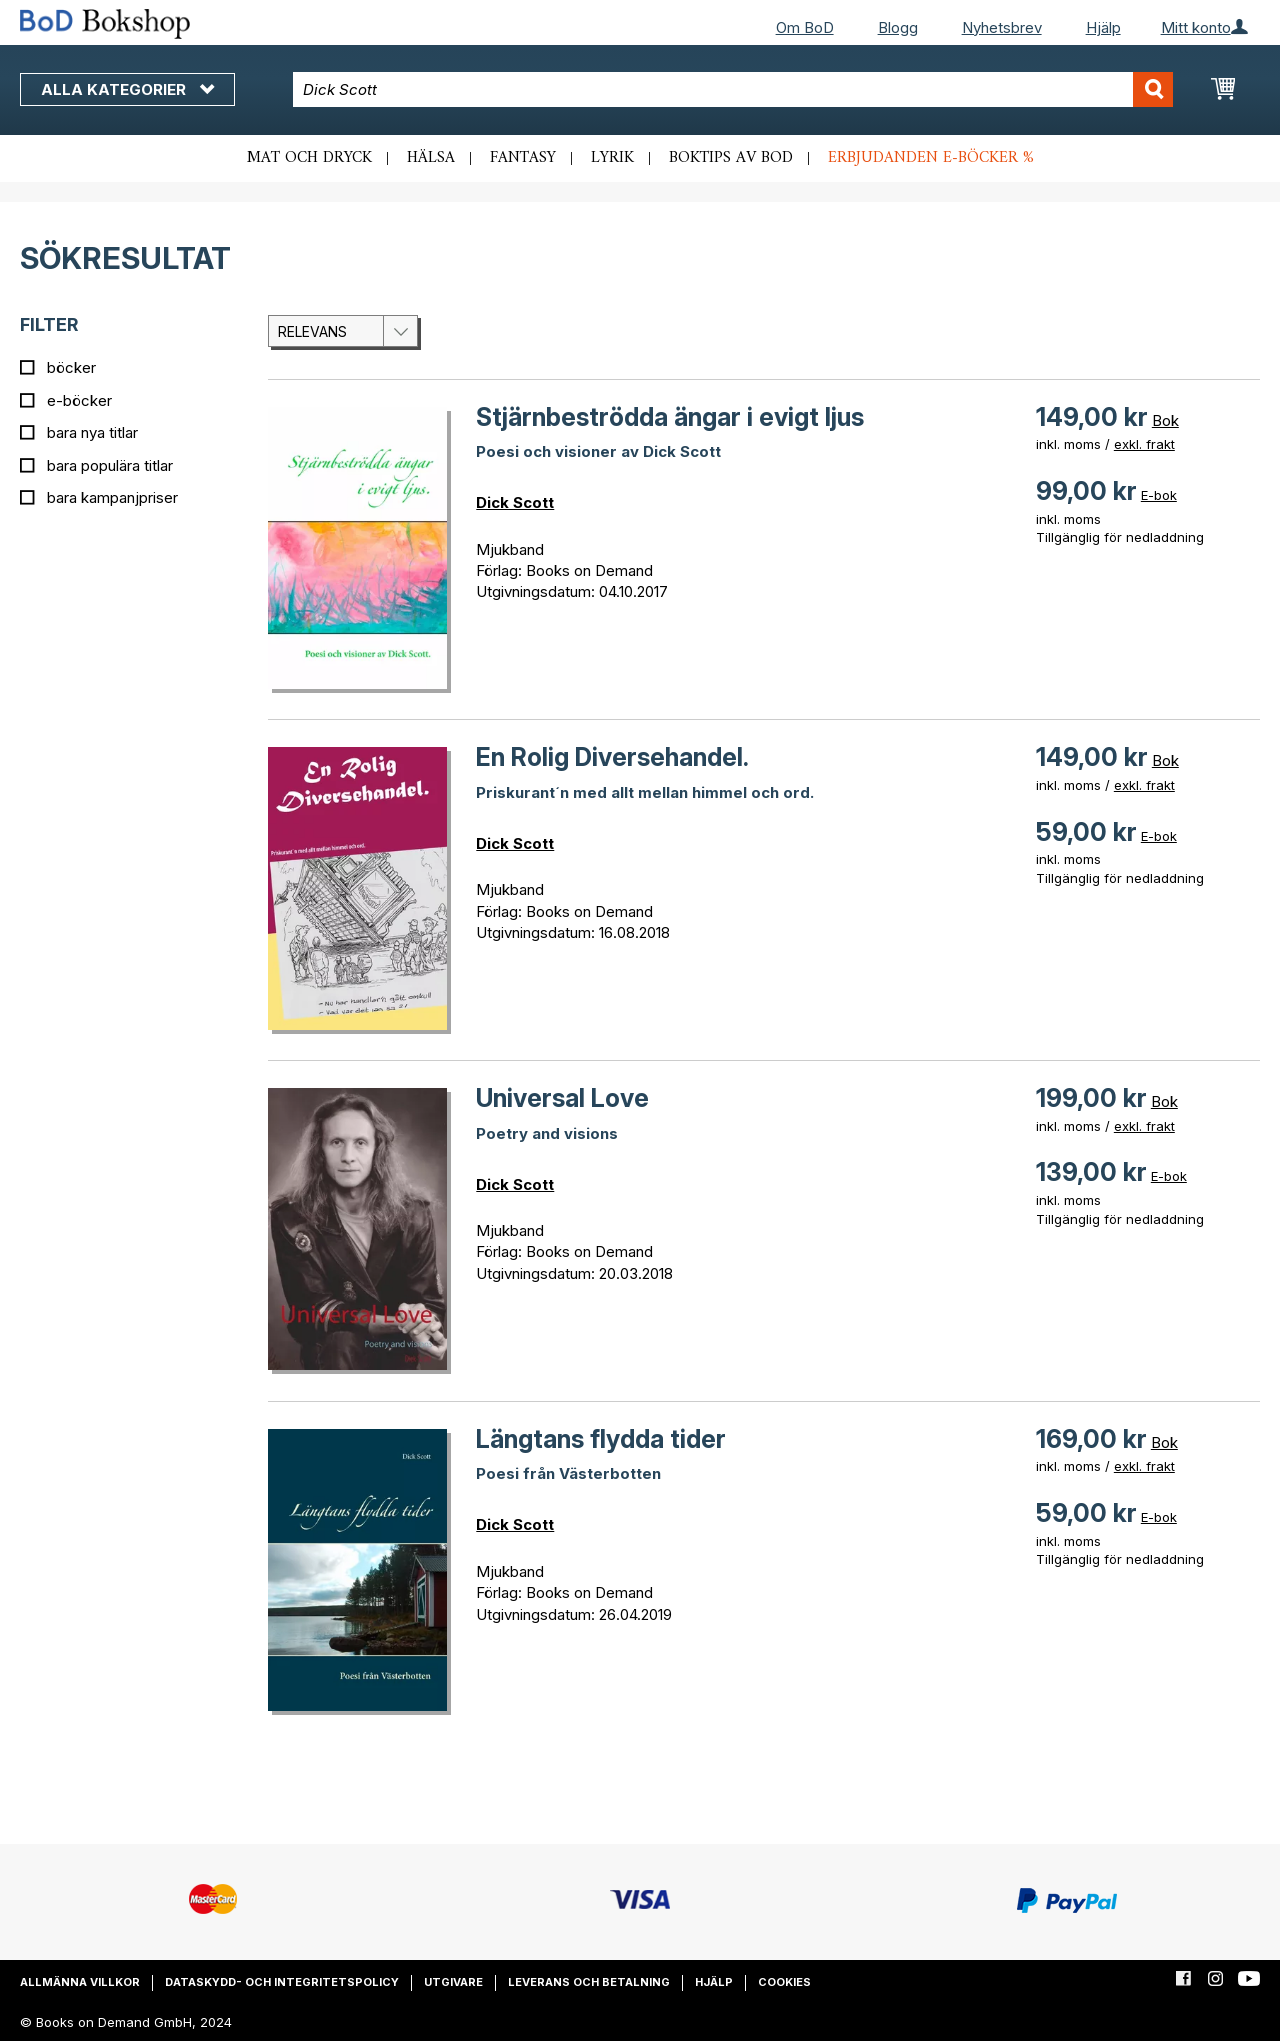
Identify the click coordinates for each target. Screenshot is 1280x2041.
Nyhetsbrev (1002, 27)
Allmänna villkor (80, 1982)
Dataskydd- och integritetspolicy (282, 1982)
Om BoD (805, 27)
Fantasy (523, 158)
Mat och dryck (309, 158)
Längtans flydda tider (601, 1439)
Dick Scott (515, 502)
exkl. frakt (1144, 444)
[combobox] (733, 89)
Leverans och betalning (589, 1982)
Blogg (898, 27)
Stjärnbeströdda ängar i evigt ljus (670, 417)
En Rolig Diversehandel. (612, 757)
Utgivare (453, 1982)
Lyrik (612, 158)
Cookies (784, 1982)
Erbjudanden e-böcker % (931, 158)
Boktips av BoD (731, 158)
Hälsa (431, 158)
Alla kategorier (127, 89)
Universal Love (562, 1098)
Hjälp (1103, 27)
